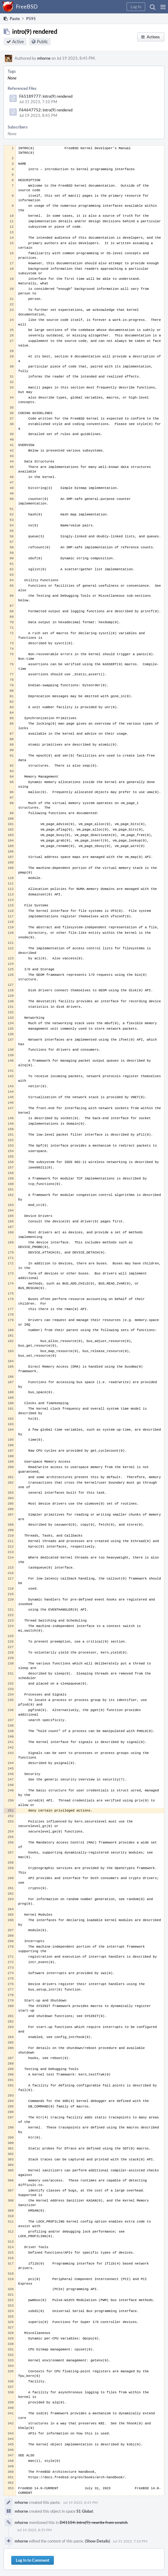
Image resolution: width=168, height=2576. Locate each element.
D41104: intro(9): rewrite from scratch (94, 2522)
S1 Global (84, 2511)
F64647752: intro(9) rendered (45, 110)
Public (42, 41)
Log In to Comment (32, 2560)
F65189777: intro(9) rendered (45, 96)
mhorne (44, 58)
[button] (163, 6)
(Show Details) (97, 2541)
